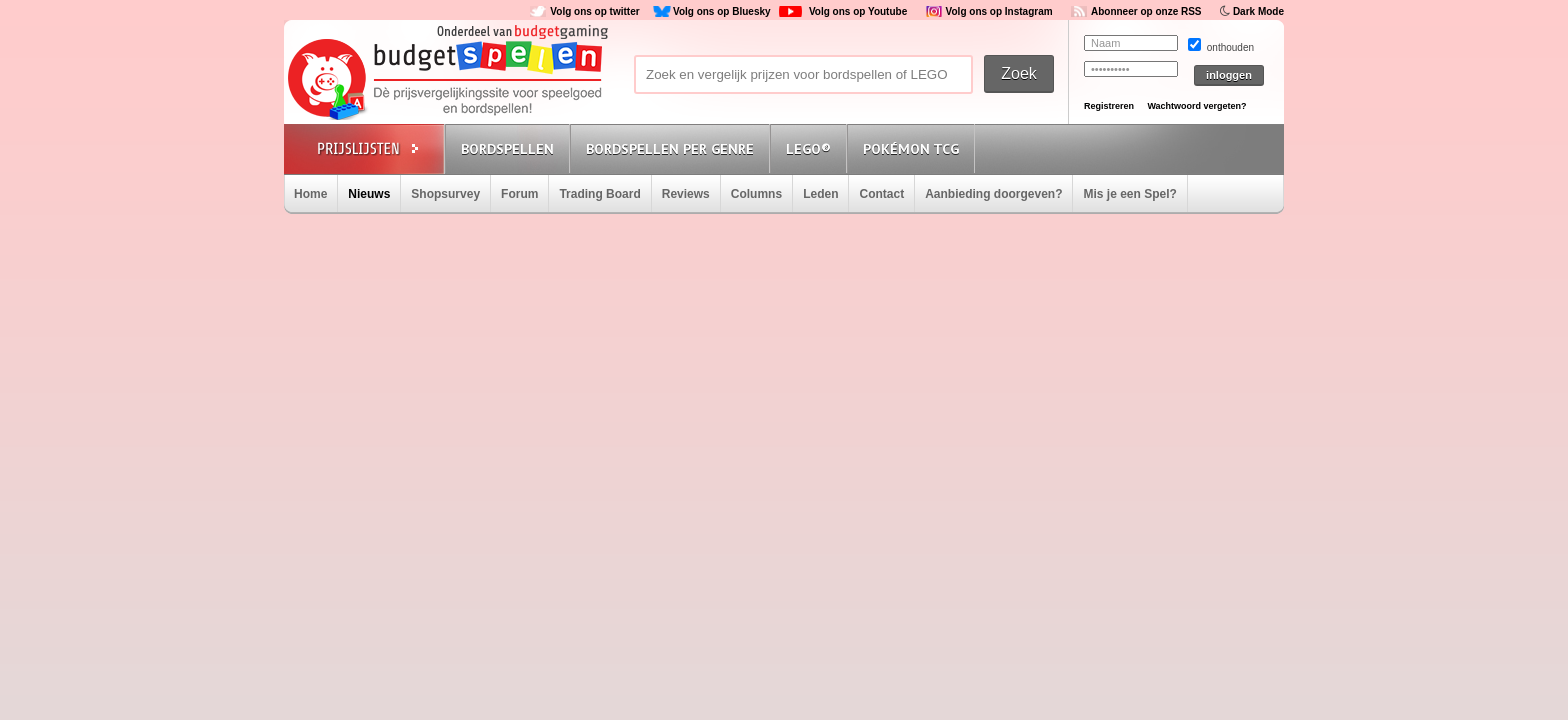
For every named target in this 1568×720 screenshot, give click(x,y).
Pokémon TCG (911, 149)
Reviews (686, 194)
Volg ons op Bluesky (722, 11)
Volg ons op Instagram (999, 11)
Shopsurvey (445, 194)
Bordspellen (507, 149)
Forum (519, 194)
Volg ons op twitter (594, 11)
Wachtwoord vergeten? (1196, 106)
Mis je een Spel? (1129, 194)
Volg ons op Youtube (858, 11)
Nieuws (369, 194)
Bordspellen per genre (670, 149)
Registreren (1109, 106)
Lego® (808, 149)
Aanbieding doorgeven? (993, 194)
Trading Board (599, 194)
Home (310, 194)
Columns (756, 194)
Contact (881, 194)
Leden (820, 194)
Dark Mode (1258, 11)
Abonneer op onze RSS (1146, 11)
